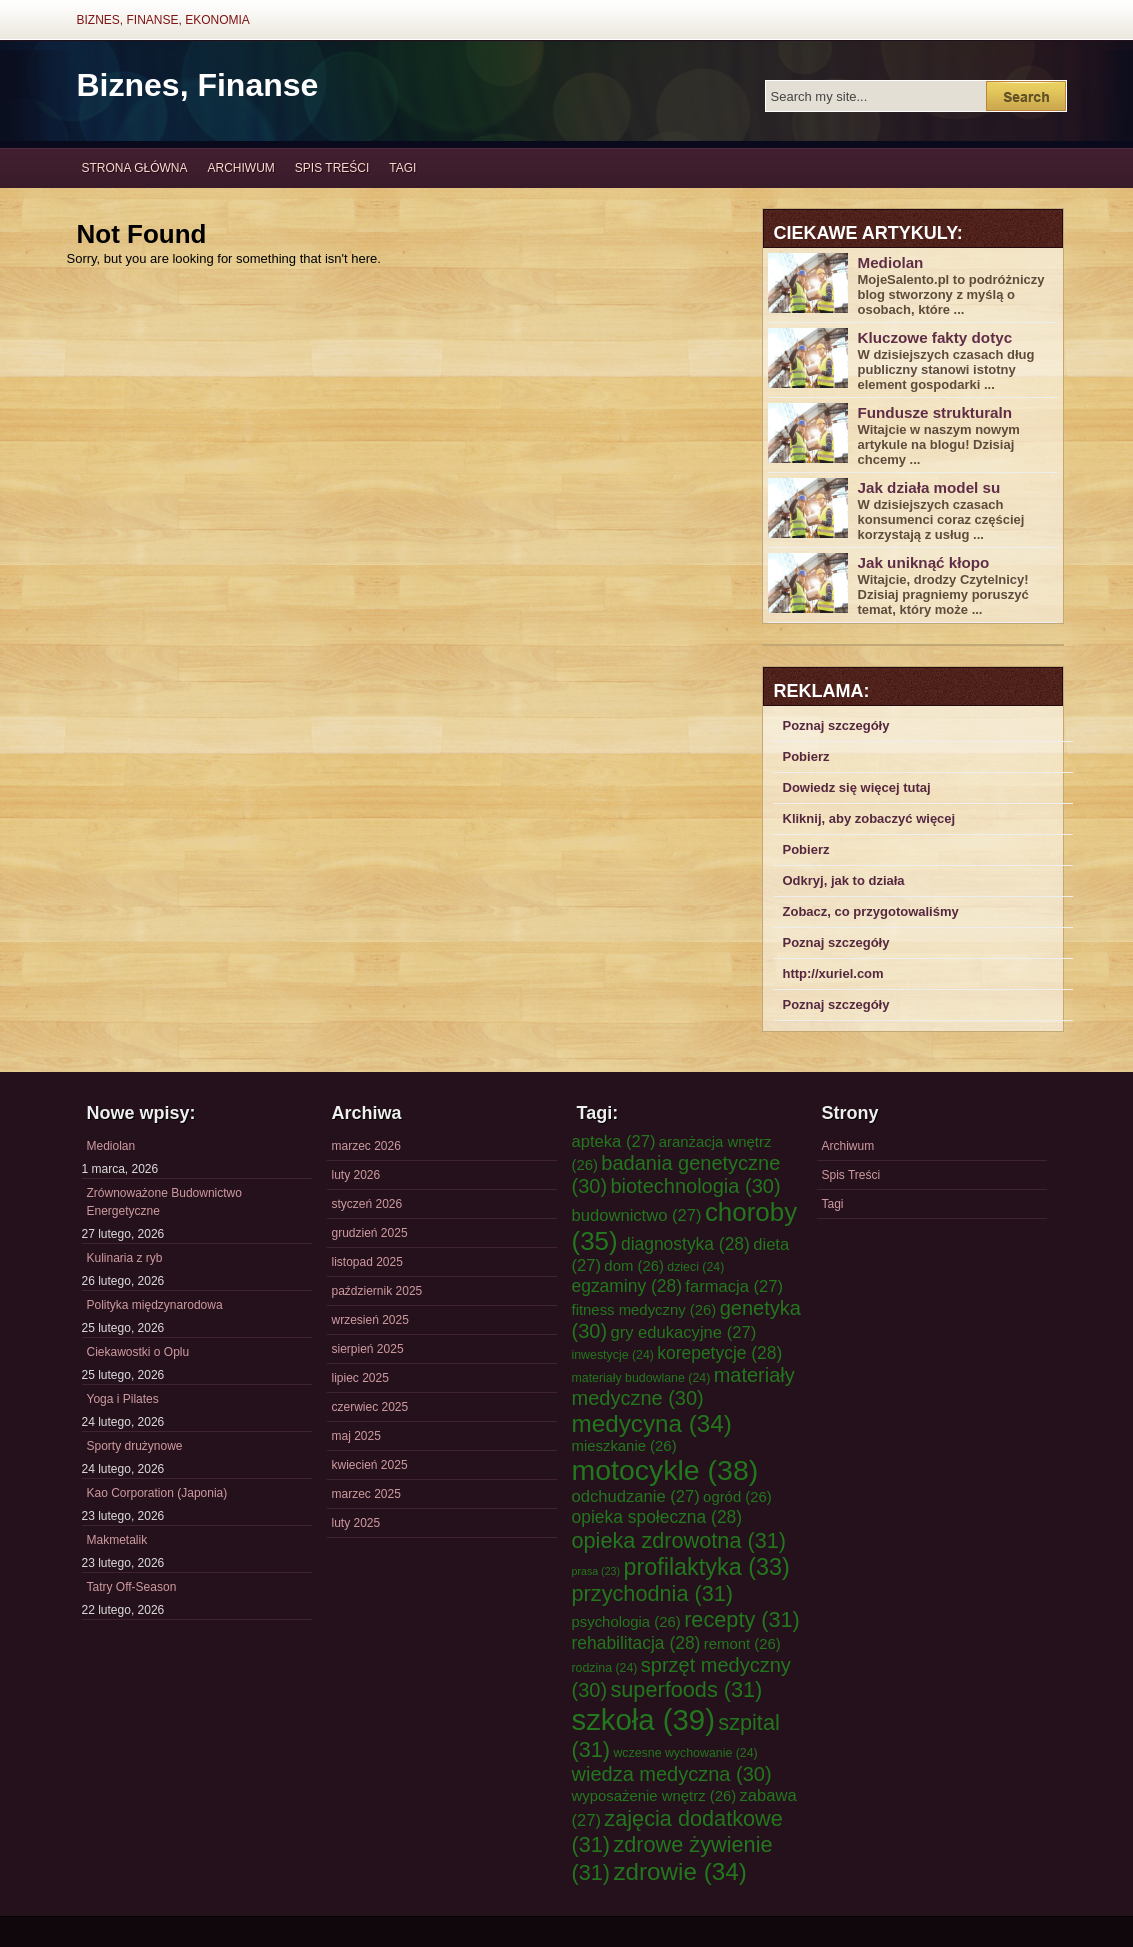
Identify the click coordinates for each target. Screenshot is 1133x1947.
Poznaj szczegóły (836, 725)
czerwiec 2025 (370, 1407)
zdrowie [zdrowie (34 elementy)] (679, 1871)
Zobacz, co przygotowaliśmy (871, 911)
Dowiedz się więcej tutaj (857, 787)
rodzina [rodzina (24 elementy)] (605, 1668)
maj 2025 (356, 1436)
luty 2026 (356, 1175)
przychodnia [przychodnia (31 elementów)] (653, 1593)
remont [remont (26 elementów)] (742, 1644)
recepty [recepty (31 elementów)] (742, 1619)
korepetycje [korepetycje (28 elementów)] (719, 1353)
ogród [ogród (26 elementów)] (737, 1497)
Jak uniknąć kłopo (924, 562)
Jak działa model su (929, 487)
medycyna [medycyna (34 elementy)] (652, 1423)
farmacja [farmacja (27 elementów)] (734, 1286)
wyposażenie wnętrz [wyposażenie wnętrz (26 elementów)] (654, 1796)
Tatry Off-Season (132, 1587)
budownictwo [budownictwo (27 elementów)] (637, 1215)
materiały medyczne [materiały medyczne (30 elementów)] (683, 1386)
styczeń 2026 (367, 1204)
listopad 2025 (367, 1262)
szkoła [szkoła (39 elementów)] (643, 1719)
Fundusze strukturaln (935, 412)
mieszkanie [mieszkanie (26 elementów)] (624, 1446)
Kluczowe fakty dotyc (935, 337)
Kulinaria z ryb (125, 1258)
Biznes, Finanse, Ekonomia (163, 20)
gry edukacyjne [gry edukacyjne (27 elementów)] (683, 1332)
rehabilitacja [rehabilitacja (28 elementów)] (636, 1643)
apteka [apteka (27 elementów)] (614, 1141)
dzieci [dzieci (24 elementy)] (695, 1267)
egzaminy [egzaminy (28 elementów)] (627, 1286)
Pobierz (806, 756)
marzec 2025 (366, 1494)
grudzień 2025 (370, 1233)
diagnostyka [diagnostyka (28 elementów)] (685, 1244)
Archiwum (241, 168)
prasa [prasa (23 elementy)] (596, 1571)
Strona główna (135, 168)
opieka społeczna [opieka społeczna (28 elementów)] (657, 1517)
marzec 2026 (366, 1146)
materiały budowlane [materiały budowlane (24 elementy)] (641, 1378)
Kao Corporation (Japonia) (157, 1493)
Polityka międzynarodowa (155, 1305)
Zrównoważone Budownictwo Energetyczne (164, 1202)
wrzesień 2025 (370, 1320)
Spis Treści (332, 168)
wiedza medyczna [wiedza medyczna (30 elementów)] (672, 1774)
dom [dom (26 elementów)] (634, 1266)
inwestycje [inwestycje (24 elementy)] (613, 1355)
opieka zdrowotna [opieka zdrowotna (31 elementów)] (679, 1540)
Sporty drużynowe (135, 1446)
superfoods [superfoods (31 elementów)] (686, 1689)
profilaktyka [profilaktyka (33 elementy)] (706, 1567)
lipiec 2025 (360, 1378)
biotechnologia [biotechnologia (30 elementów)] (695, 1186)
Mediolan (891, 262)
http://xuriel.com (833, 973)
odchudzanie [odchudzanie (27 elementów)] (636, 1496)
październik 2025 (377, 1291)
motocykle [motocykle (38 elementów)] (665, 1470)
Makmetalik (117, 1540)
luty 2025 (356, 1523)
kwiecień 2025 (370, 1465)
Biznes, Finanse (198, 85)
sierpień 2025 (368, 1349)
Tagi (402, 168)
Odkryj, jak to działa (844, 880)
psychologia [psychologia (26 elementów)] (626, 1622)
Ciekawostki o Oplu (138, 1352)
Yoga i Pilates (123, 1399)
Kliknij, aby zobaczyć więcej (869, 818)
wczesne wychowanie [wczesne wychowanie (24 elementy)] (685, 1753)
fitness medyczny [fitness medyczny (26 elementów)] (644, 1310)
